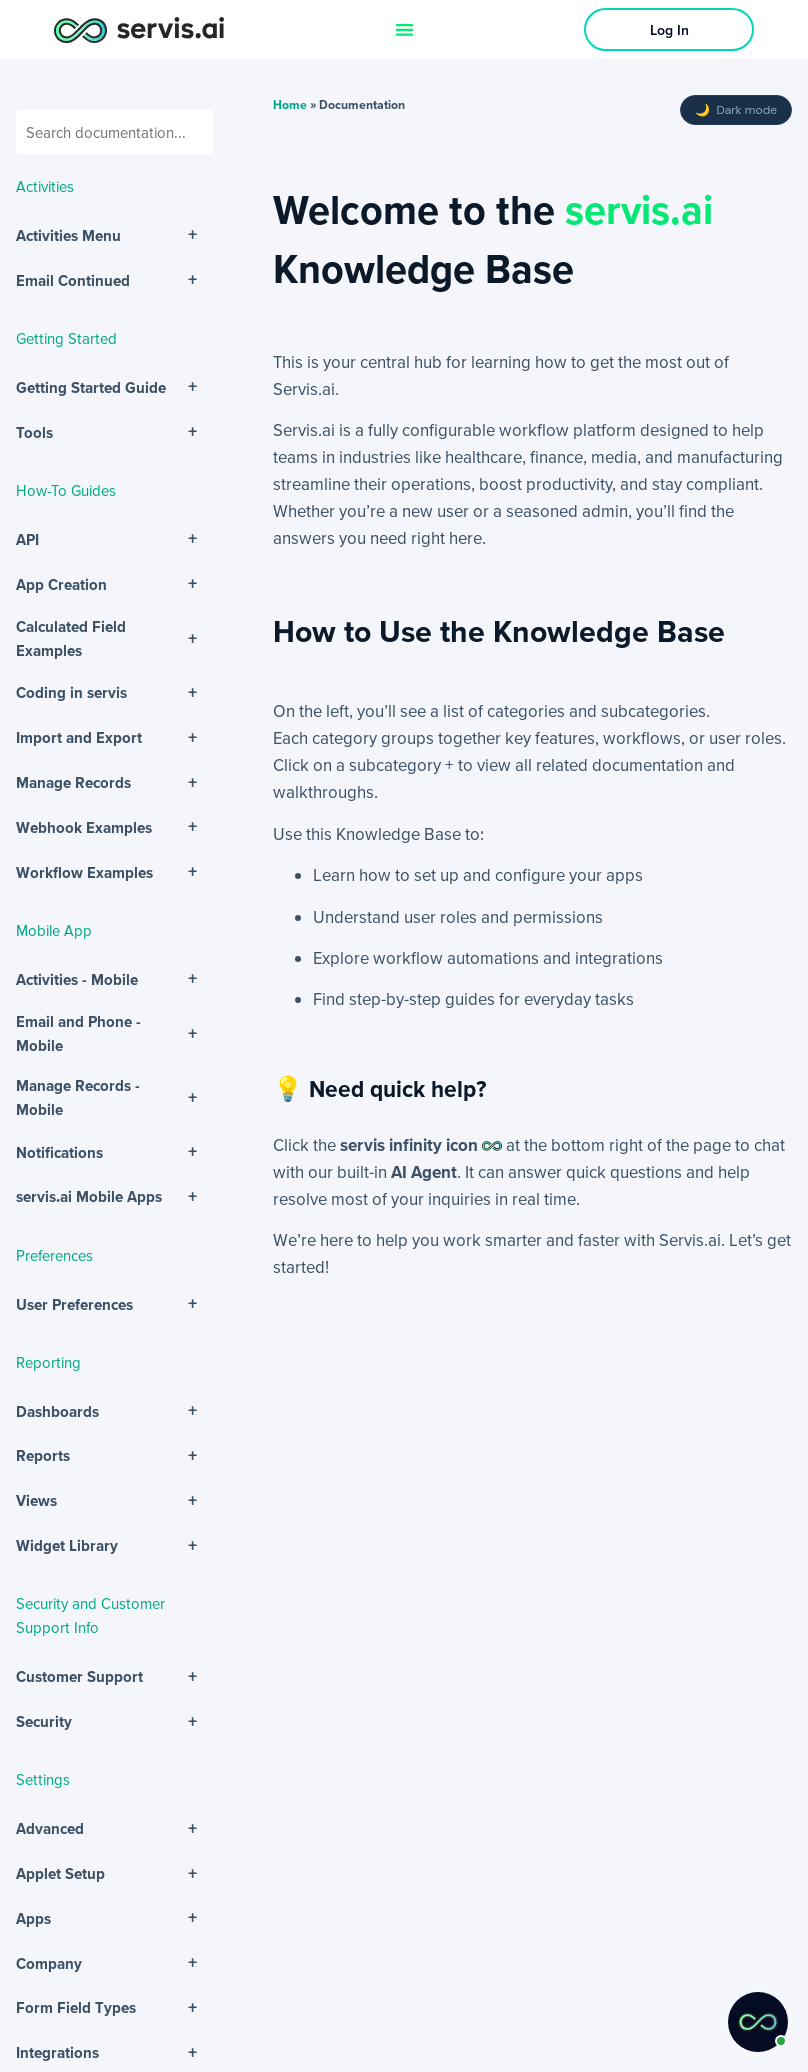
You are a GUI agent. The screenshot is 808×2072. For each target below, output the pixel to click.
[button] (758, 2022)
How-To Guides (66, 490)
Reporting (48, 1362)
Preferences (54, 1255)
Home (290, 104)
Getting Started (66, 338)
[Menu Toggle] (404, 29)
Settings (43, 1779)
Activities (45, 186)
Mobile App (54, 930)
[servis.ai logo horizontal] (139, 29)
